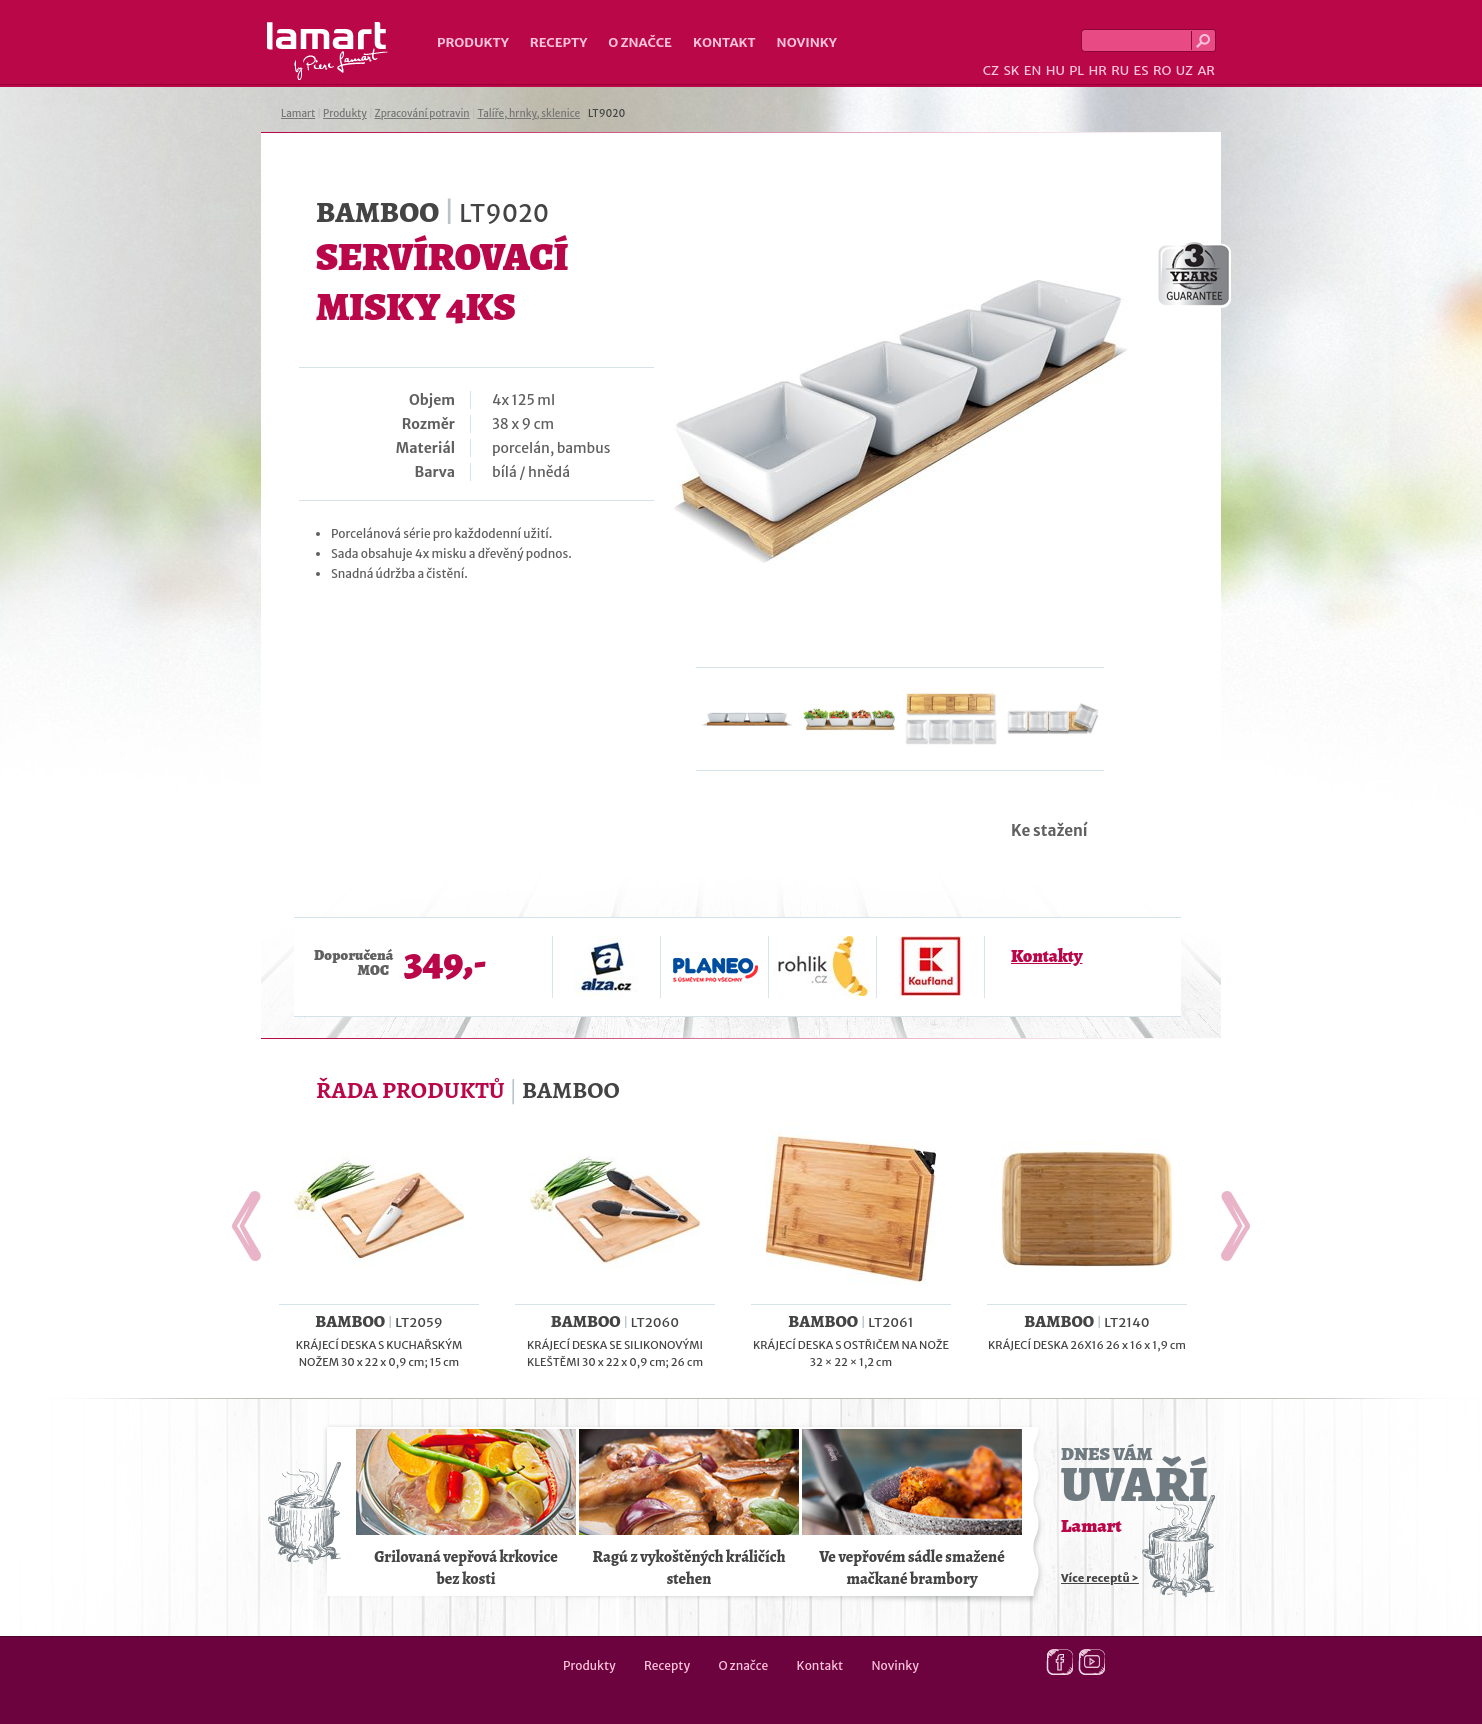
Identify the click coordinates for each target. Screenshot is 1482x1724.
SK (1011, 70)
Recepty (558, 42)
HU (1055, 70)
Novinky (807, 42)
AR (1206, 70)
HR (1097, 70)
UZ (1184, 70)
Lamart (327, 51)
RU (1120, 70)
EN (1033, 70)
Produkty (473, 42)
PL (1076, 70)
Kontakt (724, 42)
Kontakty (1046, 956)
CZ (991, 70)
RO (1162, 70)
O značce (640, 42)
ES (1141, 70)
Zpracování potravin (422, 113)
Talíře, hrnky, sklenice (528, 113)
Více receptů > (1100, 1578)
